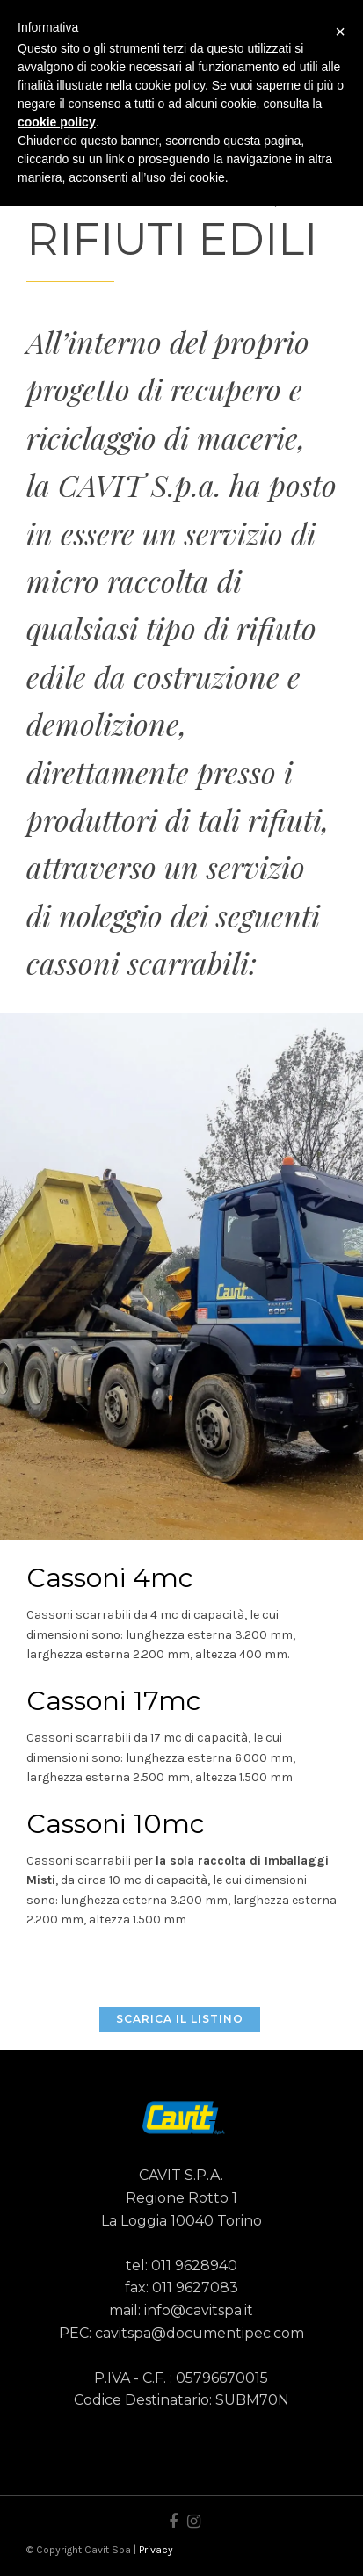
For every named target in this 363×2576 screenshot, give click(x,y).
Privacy (156, 2550)
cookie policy (57, 122)
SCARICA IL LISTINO (179, 2018)
